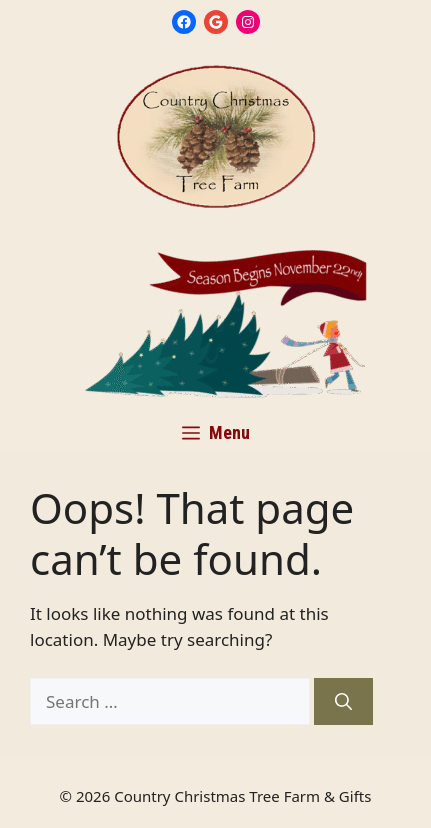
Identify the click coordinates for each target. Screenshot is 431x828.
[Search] (343, 702)
